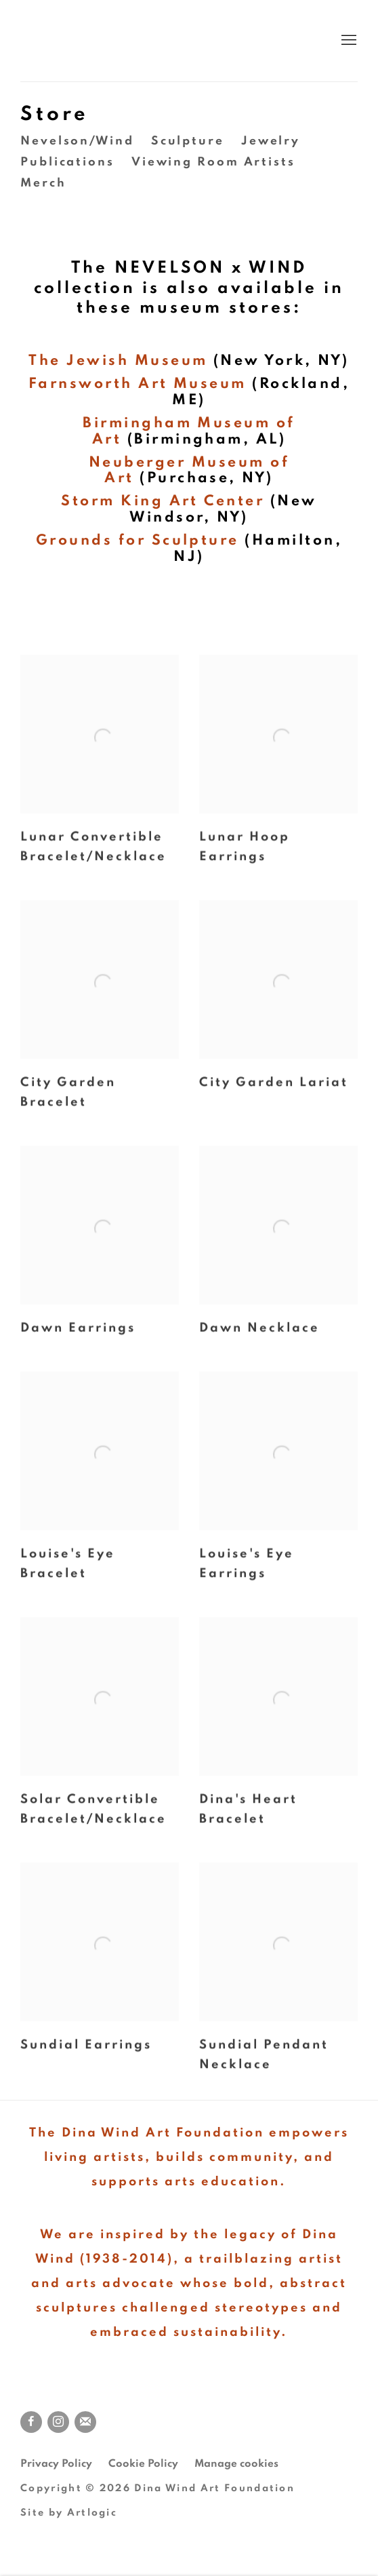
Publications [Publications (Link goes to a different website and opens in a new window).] (67, 162)
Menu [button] (347, 41)
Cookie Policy (143, 2463)
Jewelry (270, 141)
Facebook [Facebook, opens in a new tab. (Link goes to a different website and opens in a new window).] (31, 2422)
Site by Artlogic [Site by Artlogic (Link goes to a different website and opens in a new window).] (68, 2512)
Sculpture (187, 141)
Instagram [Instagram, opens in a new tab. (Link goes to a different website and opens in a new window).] (58, 2422)
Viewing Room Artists (213, 162)
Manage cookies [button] (236, 2463)
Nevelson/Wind (77, 141)
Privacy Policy (56, 2463)
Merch (43, 183)
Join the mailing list (85, 2422)
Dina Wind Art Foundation (188, 41)
